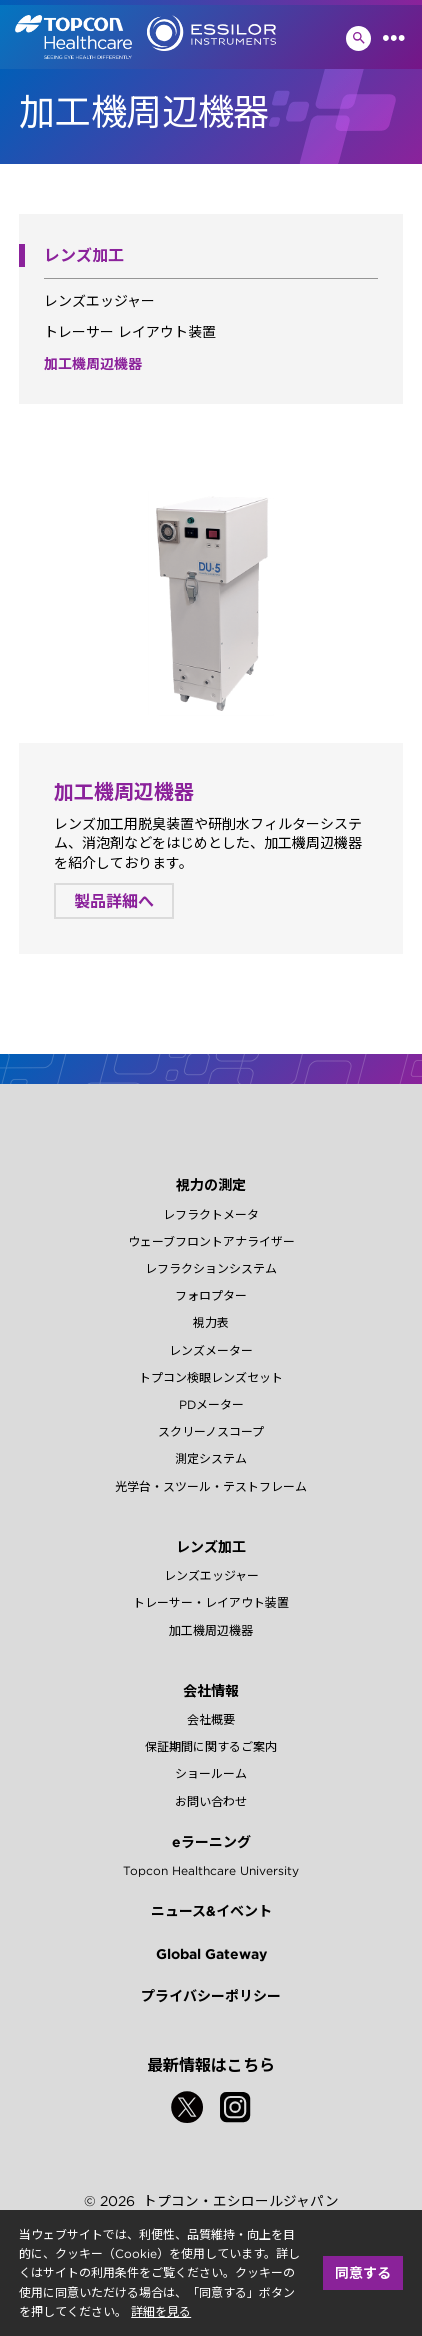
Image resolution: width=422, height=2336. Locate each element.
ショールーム (211, 1773)
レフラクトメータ (211, 1214)
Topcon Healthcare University (211, 1870)
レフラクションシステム (211, 1268)
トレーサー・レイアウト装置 (211, 1602)
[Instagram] (235, 2107)
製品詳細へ (114, 901)
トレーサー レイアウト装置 (130, 332)
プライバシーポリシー (211, 1996)
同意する (363, 2273)
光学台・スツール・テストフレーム (211, 1486)
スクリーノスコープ (211, 1431)
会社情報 (211, 1691)
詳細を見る (161, 2311)
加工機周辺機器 (93, 364)
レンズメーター (211, 1350)
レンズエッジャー (99, 301)
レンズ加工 (211, 1547)
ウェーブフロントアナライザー (211, 1241)
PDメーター (211, 1404)
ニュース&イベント (211, 1911)
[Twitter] (187, 2107)
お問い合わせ (211, 1801)
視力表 (211, 1322)
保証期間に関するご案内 (211, 1746)
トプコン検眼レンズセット (211, 1377)
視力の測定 (211, 1185)
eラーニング (211, 1842)
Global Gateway (211, 1954)
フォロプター (211, 1295)
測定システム (211, 1458)
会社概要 (211, 1719)
